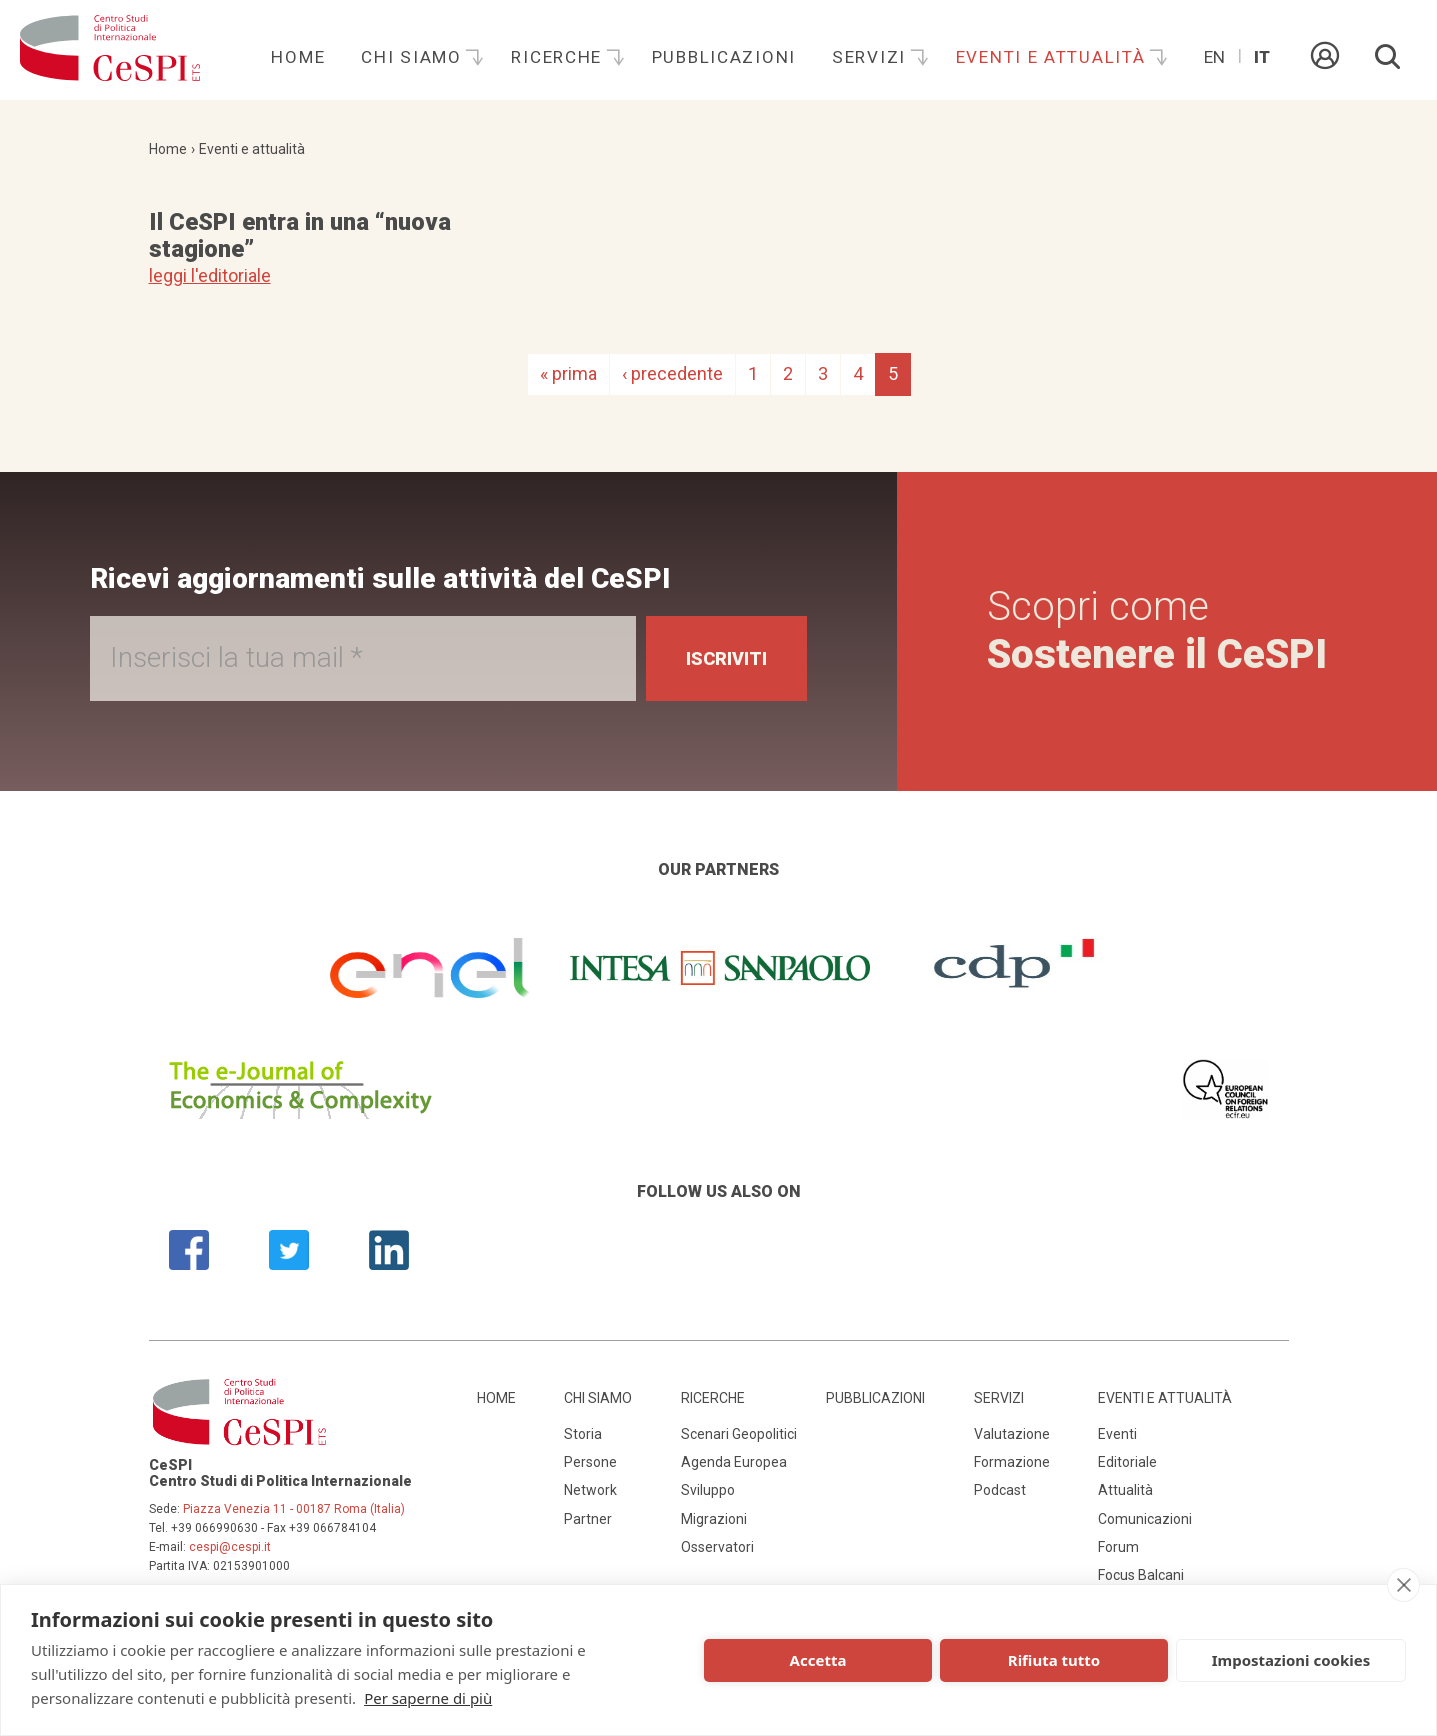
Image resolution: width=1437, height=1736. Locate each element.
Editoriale (1127, 1462)
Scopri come (1157, 630)
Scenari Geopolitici (739, 1434)
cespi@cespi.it (230, 1547)
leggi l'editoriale (210, 275)
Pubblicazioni (724, 57)
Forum (1118, 1547)
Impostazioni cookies (1291, 1660)
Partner (588, 1519)
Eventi (1117, 1434)
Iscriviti (726, 658)
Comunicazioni (1145, 1519)
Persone (590, 1462)
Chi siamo (414, 57)
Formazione (1012, 1462)
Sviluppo (708, 1490)
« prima (568, 373)
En (1214, 57)
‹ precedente (672, 373)
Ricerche (559, 57)
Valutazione (1012, 1434)
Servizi (872, 57)
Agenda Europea (734, 1462)
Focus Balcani (1141, 1575)
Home (298, 57)
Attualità (1125, 1490)
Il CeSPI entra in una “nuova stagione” (300, 235)
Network (590, 1490)
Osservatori (717, 1547)
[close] (1403, 1585)
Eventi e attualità (1054, 57)
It (1262, 57)
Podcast (1000, 1490)
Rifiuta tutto (1054, 1660)
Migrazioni (714, 1519)
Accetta (818, 1660)
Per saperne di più (428, 1698)
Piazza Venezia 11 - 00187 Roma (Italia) (294, 1509)
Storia (583, 1434)
